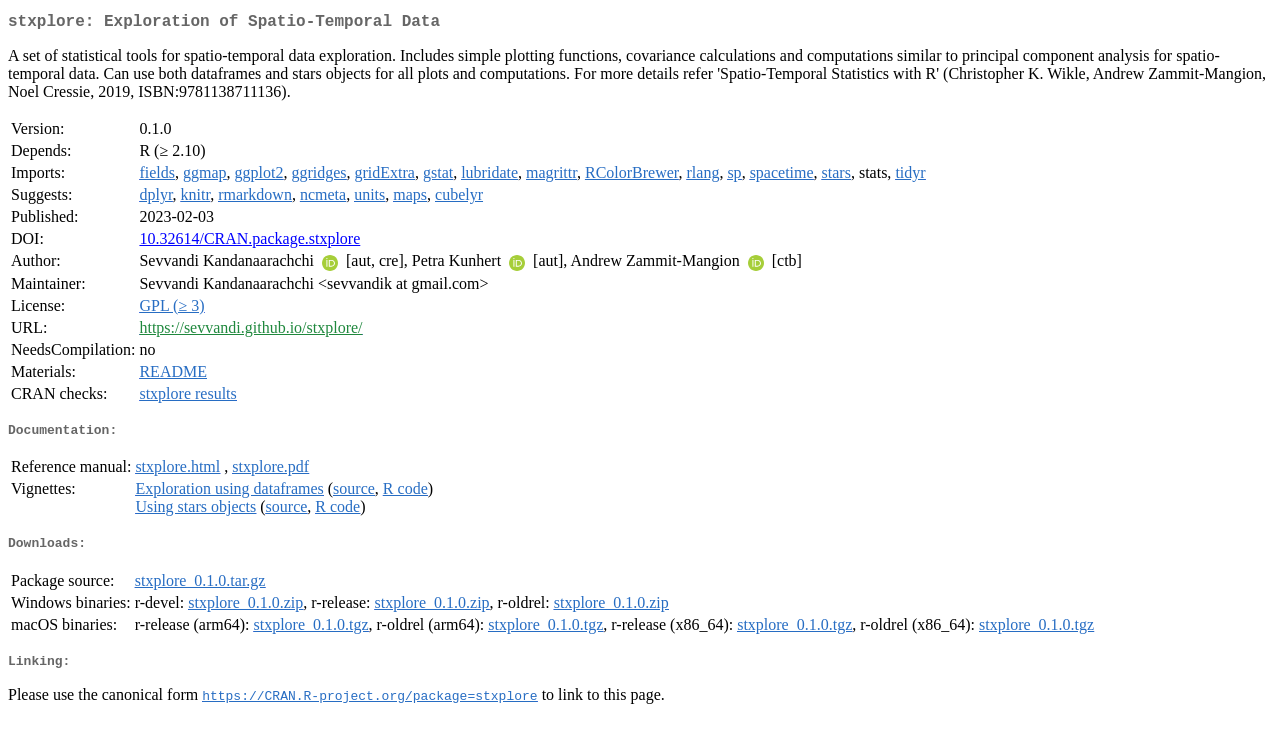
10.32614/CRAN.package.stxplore (249, 242)
